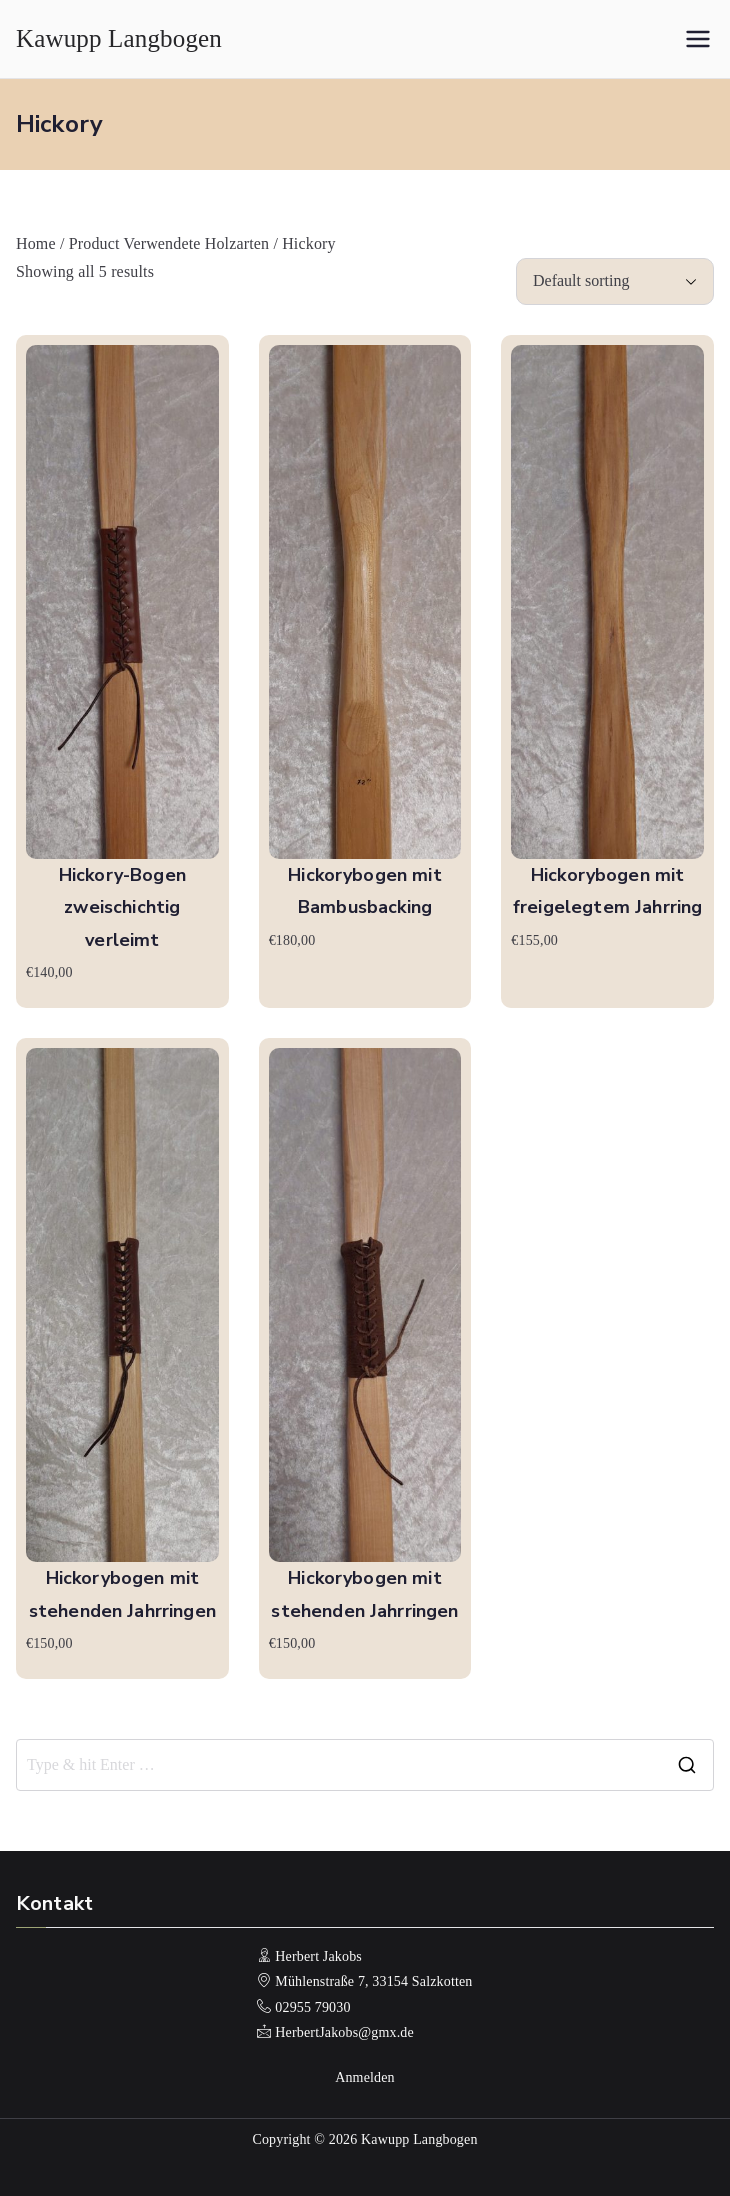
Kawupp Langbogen (119, 38)
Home (36, 243)
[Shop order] (615, 281)
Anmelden (365, 2077)
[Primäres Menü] (698, 39)
